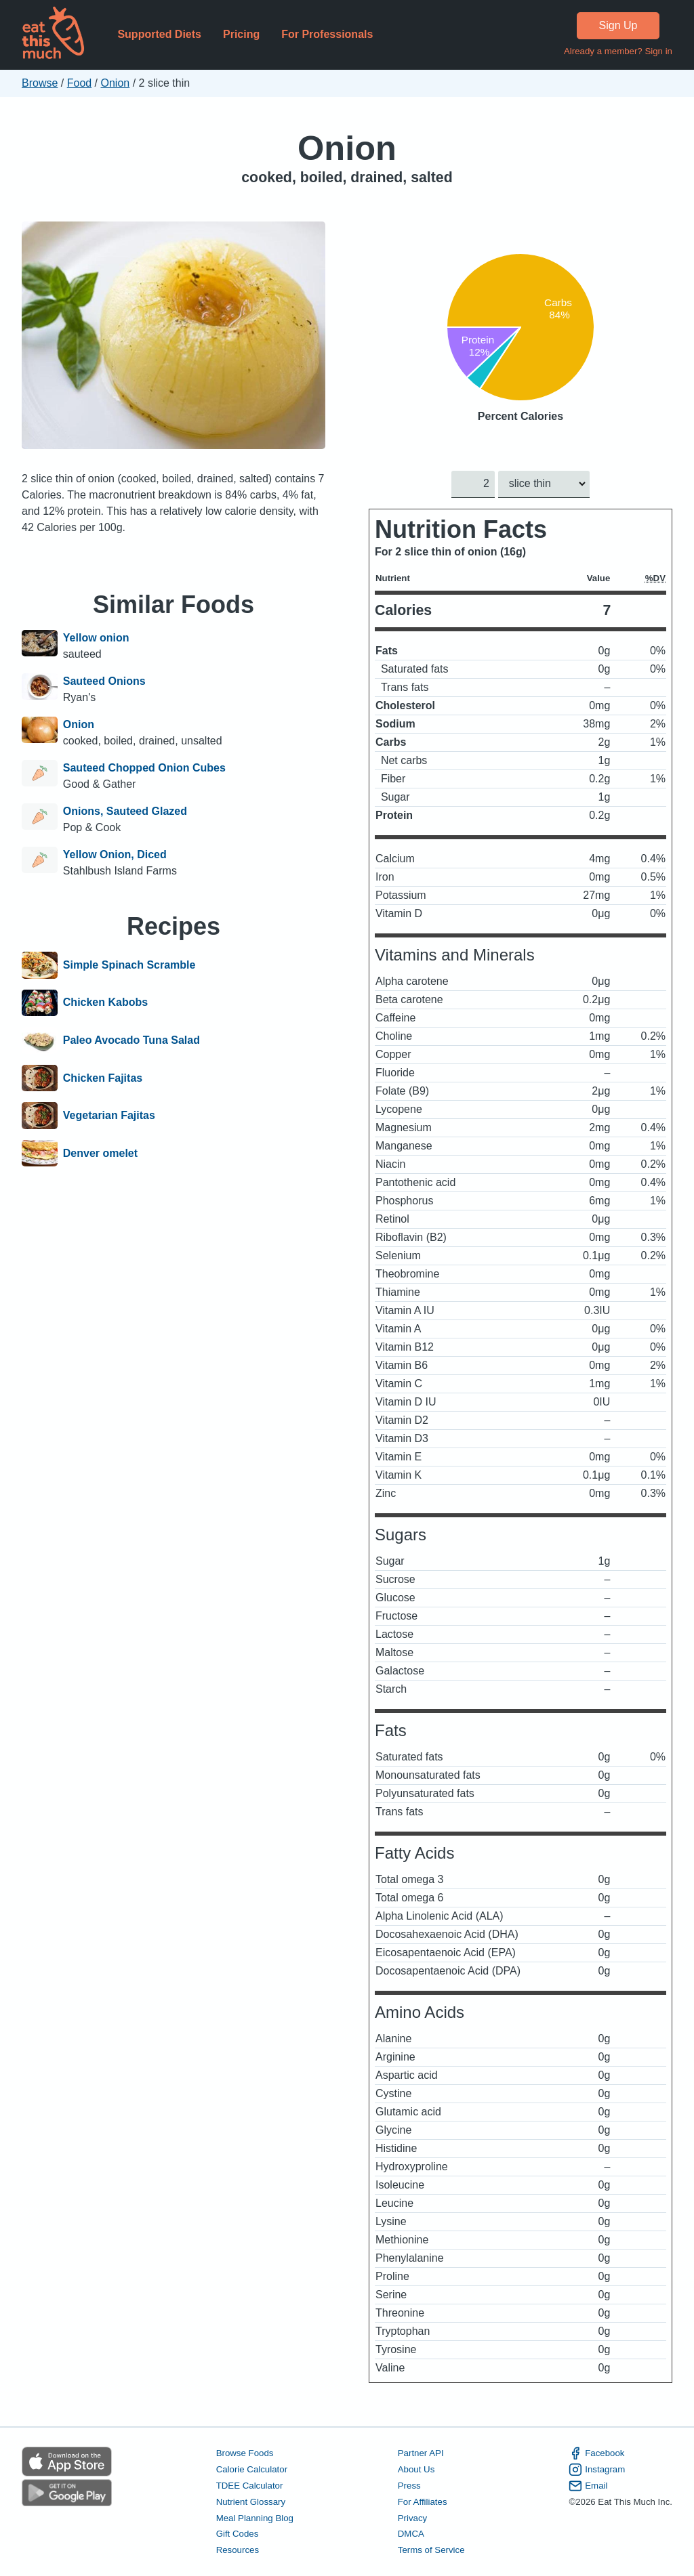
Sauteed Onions (104, 681)
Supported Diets (159, 34)
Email (588, 2485)
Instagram (597, 2469)
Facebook (596, 2453)
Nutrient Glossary (250, 2501)
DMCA (411, 2534)
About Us (416, 2469)
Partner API (421, 2453)
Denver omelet (100, 1153)
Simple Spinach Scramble (129, 965)
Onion (115, 83)
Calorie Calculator (251, 2469)
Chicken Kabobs (105, 1003)
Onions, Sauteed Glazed (125, 811)
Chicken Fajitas (102, 1078)
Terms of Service (431, 2550)
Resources (237, 2550)
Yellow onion (96, 637)
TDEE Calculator (249, 2485)
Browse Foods (245, 2453)
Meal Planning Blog (254, 2517)
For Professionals (327, 34)
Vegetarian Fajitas (109, 1115)
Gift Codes (237, 2534)
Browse (40, 83)
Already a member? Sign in (618, 51)
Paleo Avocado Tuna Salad (131, 1040)
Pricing (241, 34)
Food (79, 83)
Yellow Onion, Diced (115, 854)
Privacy (413, 2517)
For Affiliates (422, 2501)
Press (409, 2485)
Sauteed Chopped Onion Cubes (144, 768)
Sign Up (618, 25)
